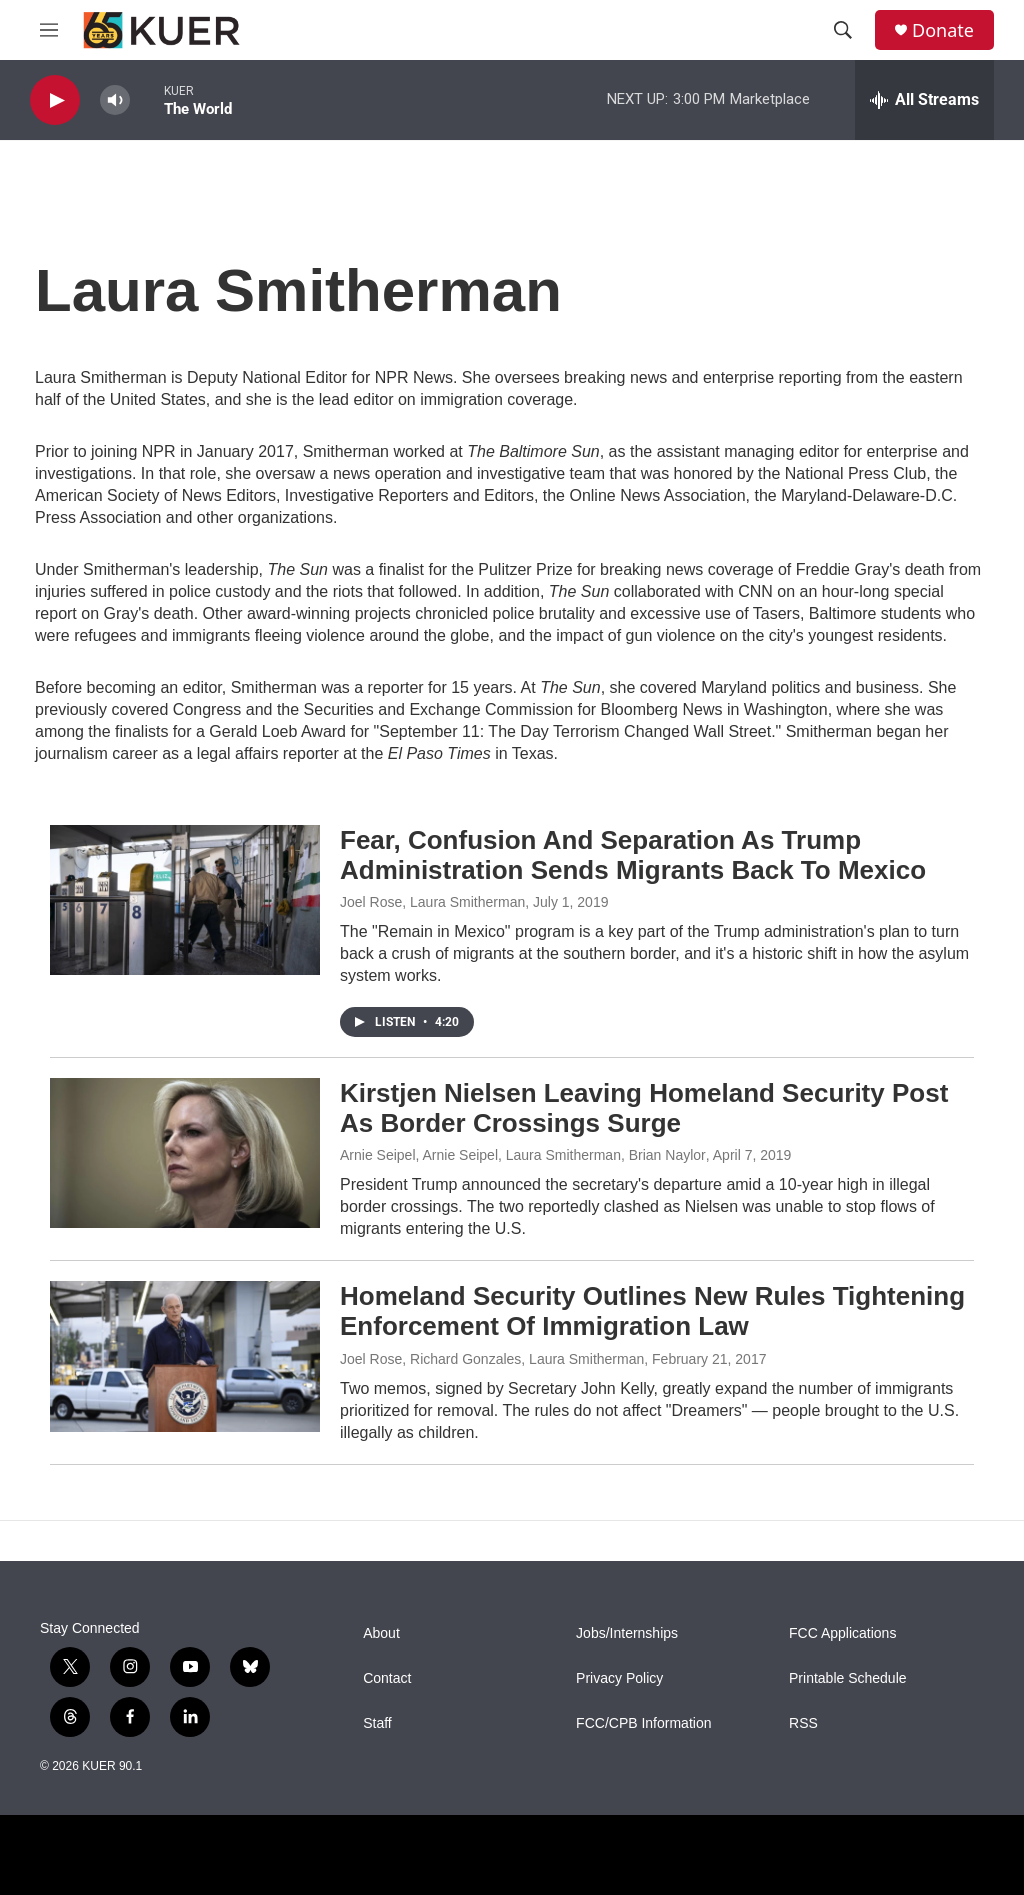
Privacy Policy (619, 1678)
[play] (55, 100)
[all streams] (924, 100)
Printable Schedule (848, 1678)
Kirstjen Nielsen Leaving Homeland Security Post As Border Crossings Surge (644, 1108)
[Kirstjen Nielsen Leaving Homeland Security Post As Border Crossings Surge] (185, 1153)
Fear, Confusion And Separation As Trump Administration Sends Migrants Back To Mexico (633, 855)
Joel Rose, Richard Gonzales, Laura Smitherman (492, 1359)
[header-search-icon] (843, 30)
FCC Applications (842, 1633)
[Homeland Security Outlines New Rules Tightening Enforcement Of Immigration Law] (185, 1356)
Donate (943, 30)
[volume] (115, 100)
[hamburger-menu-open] (49, 30)
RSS (803, 1723)
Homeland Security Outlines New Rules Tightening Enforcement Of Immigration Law (652, 1311)
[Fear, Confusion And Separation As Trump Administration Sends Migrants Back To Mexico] (185, 900)
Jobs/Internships (627, 1633)
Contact (387, 1678)
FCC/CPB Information (643, 1723)
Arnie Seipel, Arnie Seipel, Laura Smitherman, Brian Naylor (523, 1155)
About (381, 1633)
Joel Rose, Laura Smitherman (432, 902)
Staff (377, 1723)
